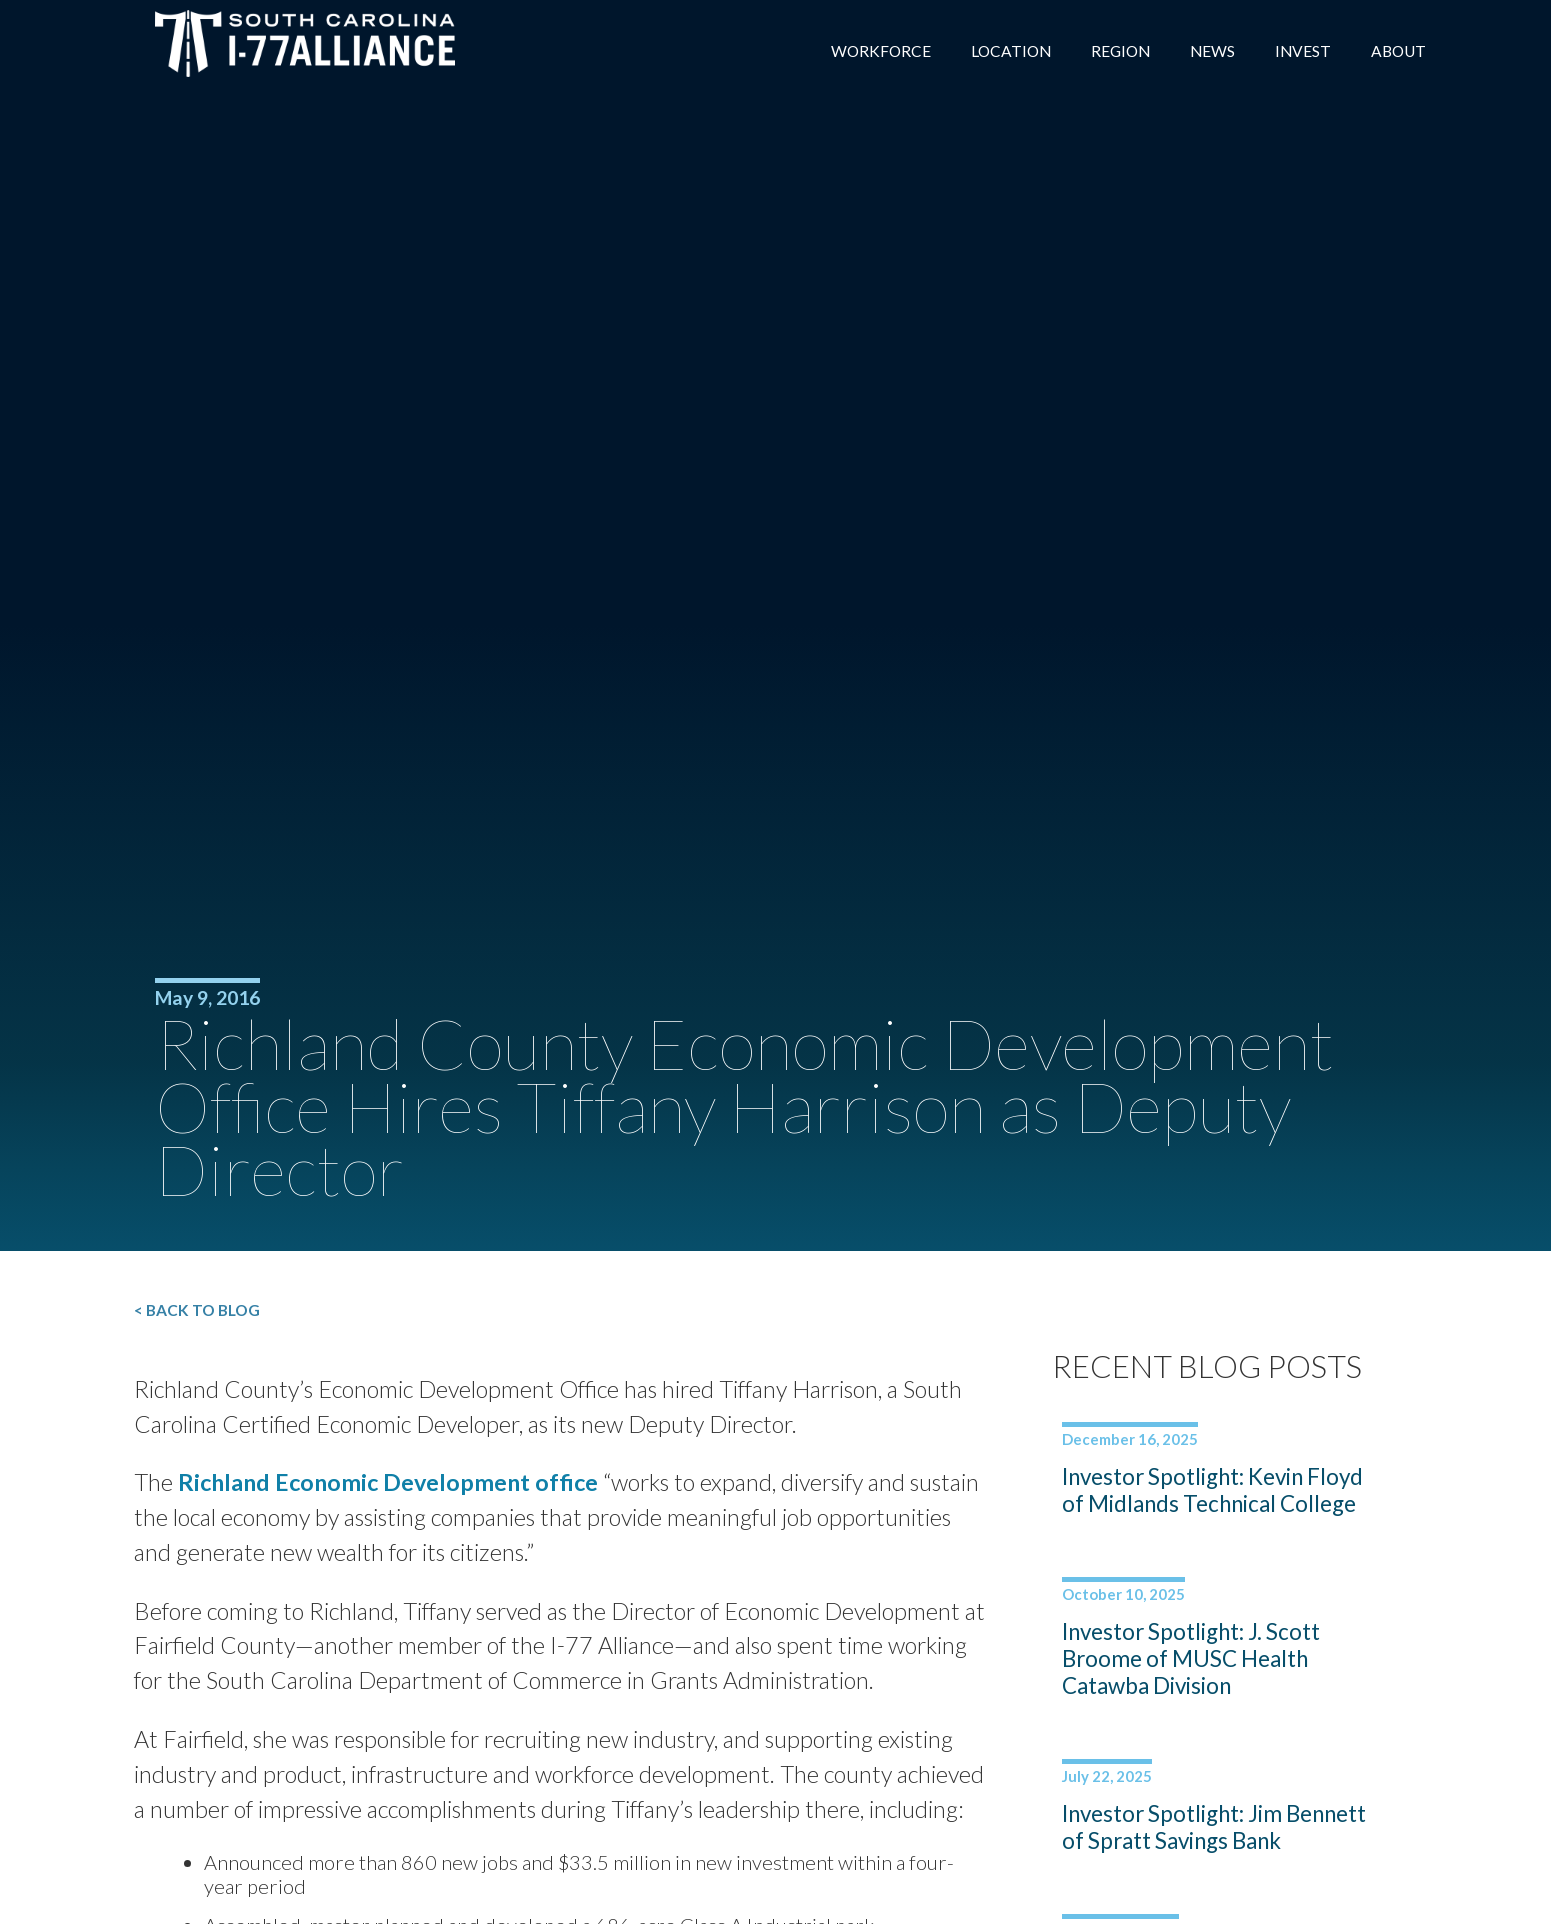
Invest (1299, 50)
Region (1114, 50)
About (1397, 50)
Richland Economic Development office (414, 1487)
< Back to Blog (220, 1310)
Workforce (869, 50)
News (1208, 50)
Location (1001, 50)
